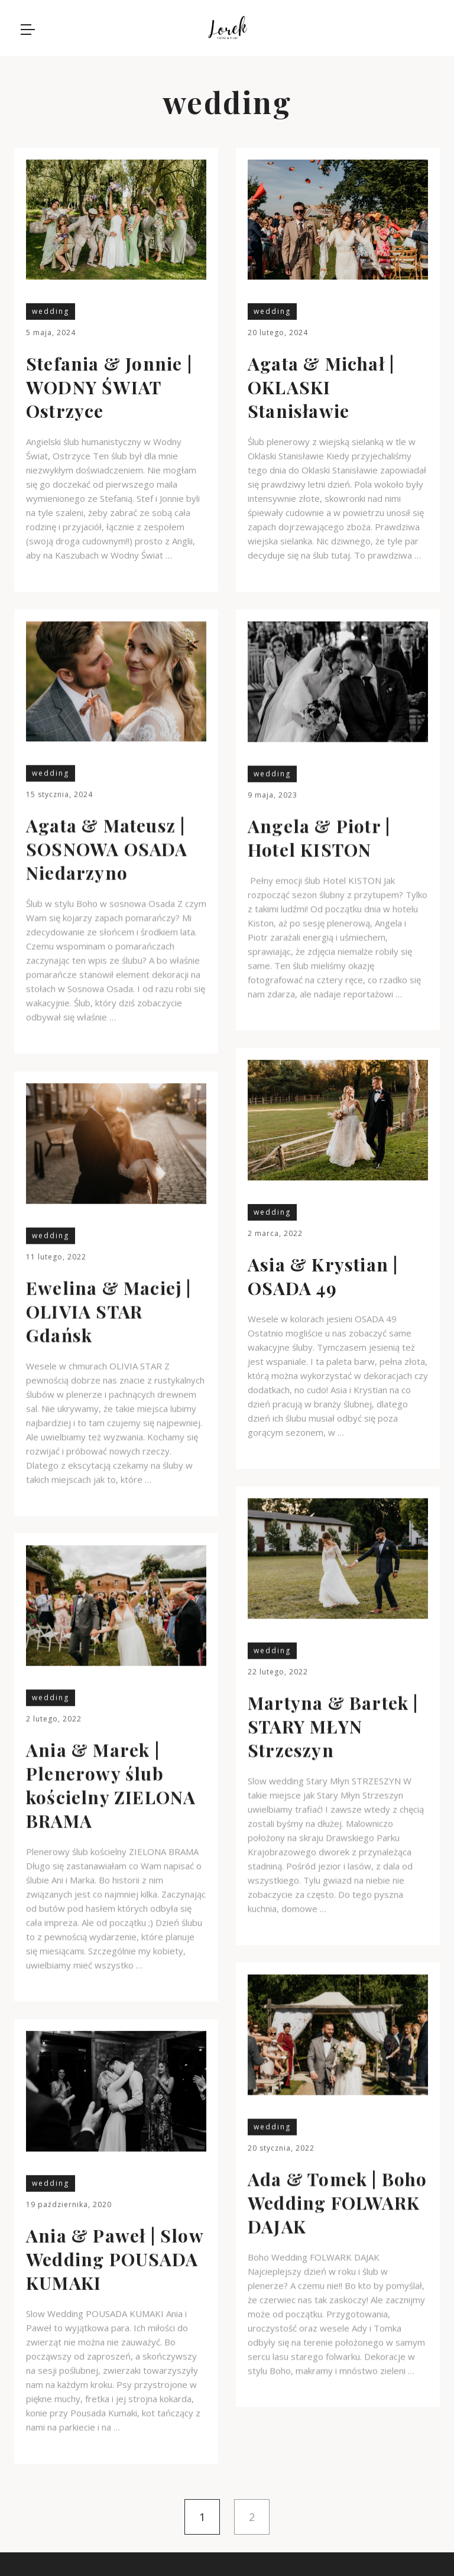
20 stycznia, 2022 (281, 2148)
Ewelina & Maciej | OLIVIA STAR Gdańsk (109, 1311)
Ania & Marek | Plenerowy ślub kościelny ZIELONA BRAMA (111, 1785)
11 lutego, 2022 (56, 1256)
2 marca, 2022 (275, 1233)
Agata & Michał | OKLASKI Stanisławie (321, 387)
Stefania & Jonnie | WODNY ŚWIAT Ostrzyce (109, 387)
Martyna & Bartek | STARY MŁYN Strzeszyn (333, 1726)
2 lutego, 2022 (54, 1719)
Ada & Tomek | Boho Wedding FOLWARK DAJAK (337, 2202)
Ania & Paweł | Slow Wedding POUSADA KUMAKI (114, 2258)
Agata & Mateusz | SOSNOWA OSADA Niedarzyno (107, 848)
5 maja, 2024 (51, 332)
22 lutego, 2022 (278, 1671)
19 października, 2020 (69, 2204)
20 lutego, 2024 (278, 332)
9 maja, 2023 (272, 795)
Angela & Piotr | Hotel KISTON (319, 837)
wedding (50, 311)
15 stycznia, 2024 (59, 794)
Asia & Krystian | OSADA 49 (323, 1276)
